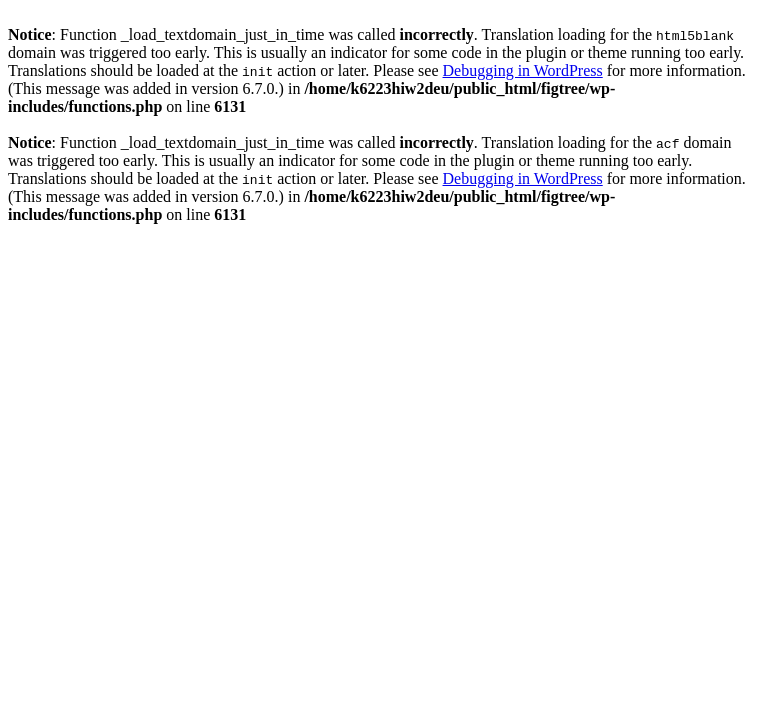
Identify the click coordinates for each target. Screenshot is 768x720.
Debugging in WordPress (523, 70)
